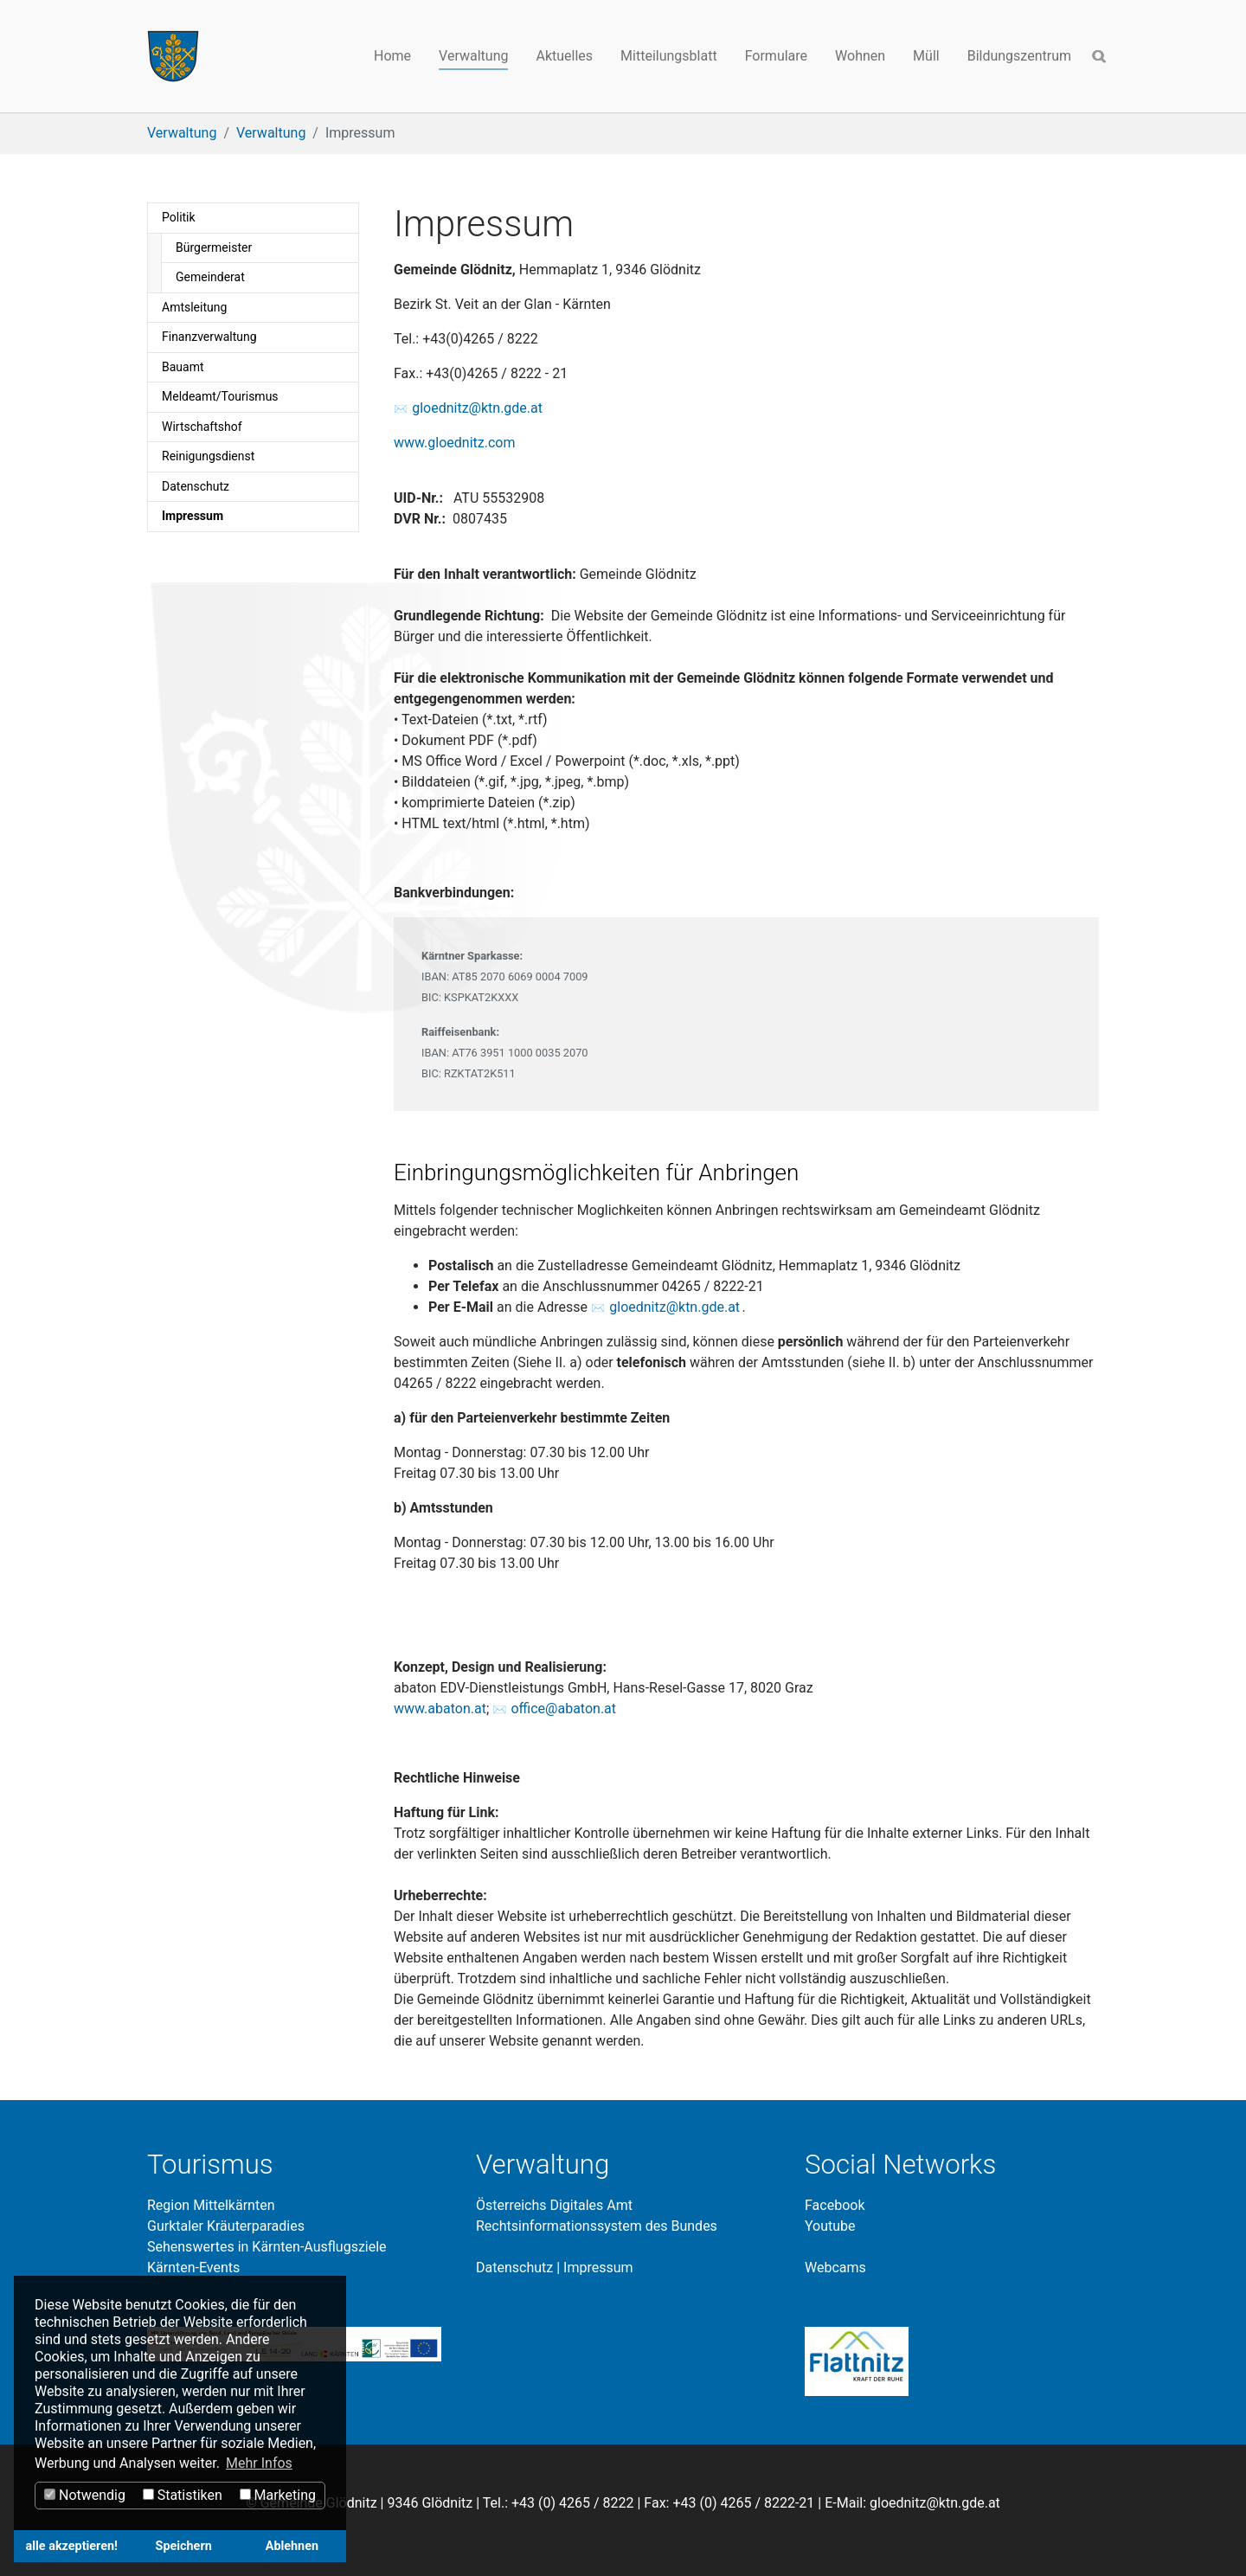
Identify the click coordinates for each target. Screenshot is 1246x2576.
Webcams (835, 2267)
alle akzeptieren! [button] (72, 2546)
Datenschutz (514, 2267)
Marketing (278, 2495)
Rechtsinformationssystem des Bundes (596, 2226)
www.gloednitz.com (454, 442)
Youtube (830, 2226)
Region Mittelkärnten (210, 2205)
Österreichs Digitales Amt (554, 2205)
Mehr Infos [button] (259, 2463)
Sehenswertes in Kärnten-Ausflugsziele (267, 2247)
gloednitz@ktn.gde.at (477, 408)
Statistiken (182, 2495)
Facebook (834, 2205)
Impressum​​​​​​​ (598, 2267)
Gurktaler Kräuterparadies (226, 2226)
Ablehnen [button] (292, 2546)
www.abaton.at (440, 1708)
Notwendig (84, 2495)
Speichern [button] (184, 2546)
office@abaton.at (563, 1708)
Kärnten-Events (193, 2267)
